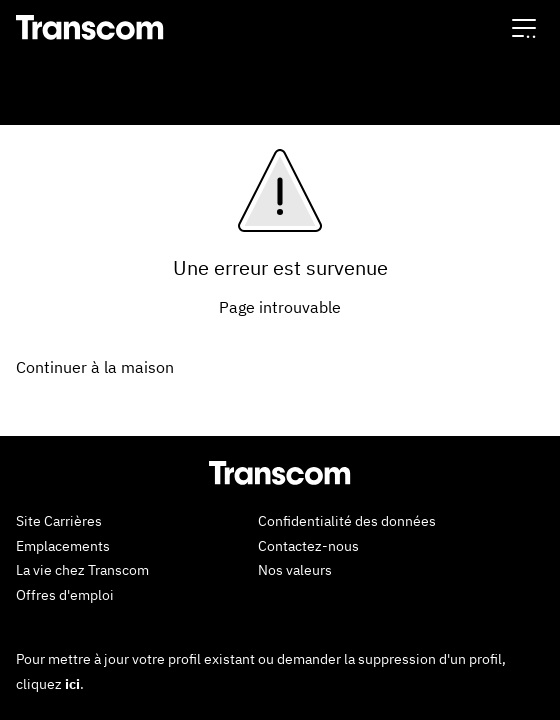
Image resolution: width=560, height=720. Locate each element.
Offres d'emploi (65, 595)
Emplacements (63, 546)
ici (72, 684)
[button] (524, 27)
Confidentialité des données (347, 521)
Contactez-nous (308, 546)
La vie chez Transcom (82, 570)
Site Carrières (59, 521)
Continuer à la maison (95, 367)
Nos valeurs (295, 570)
